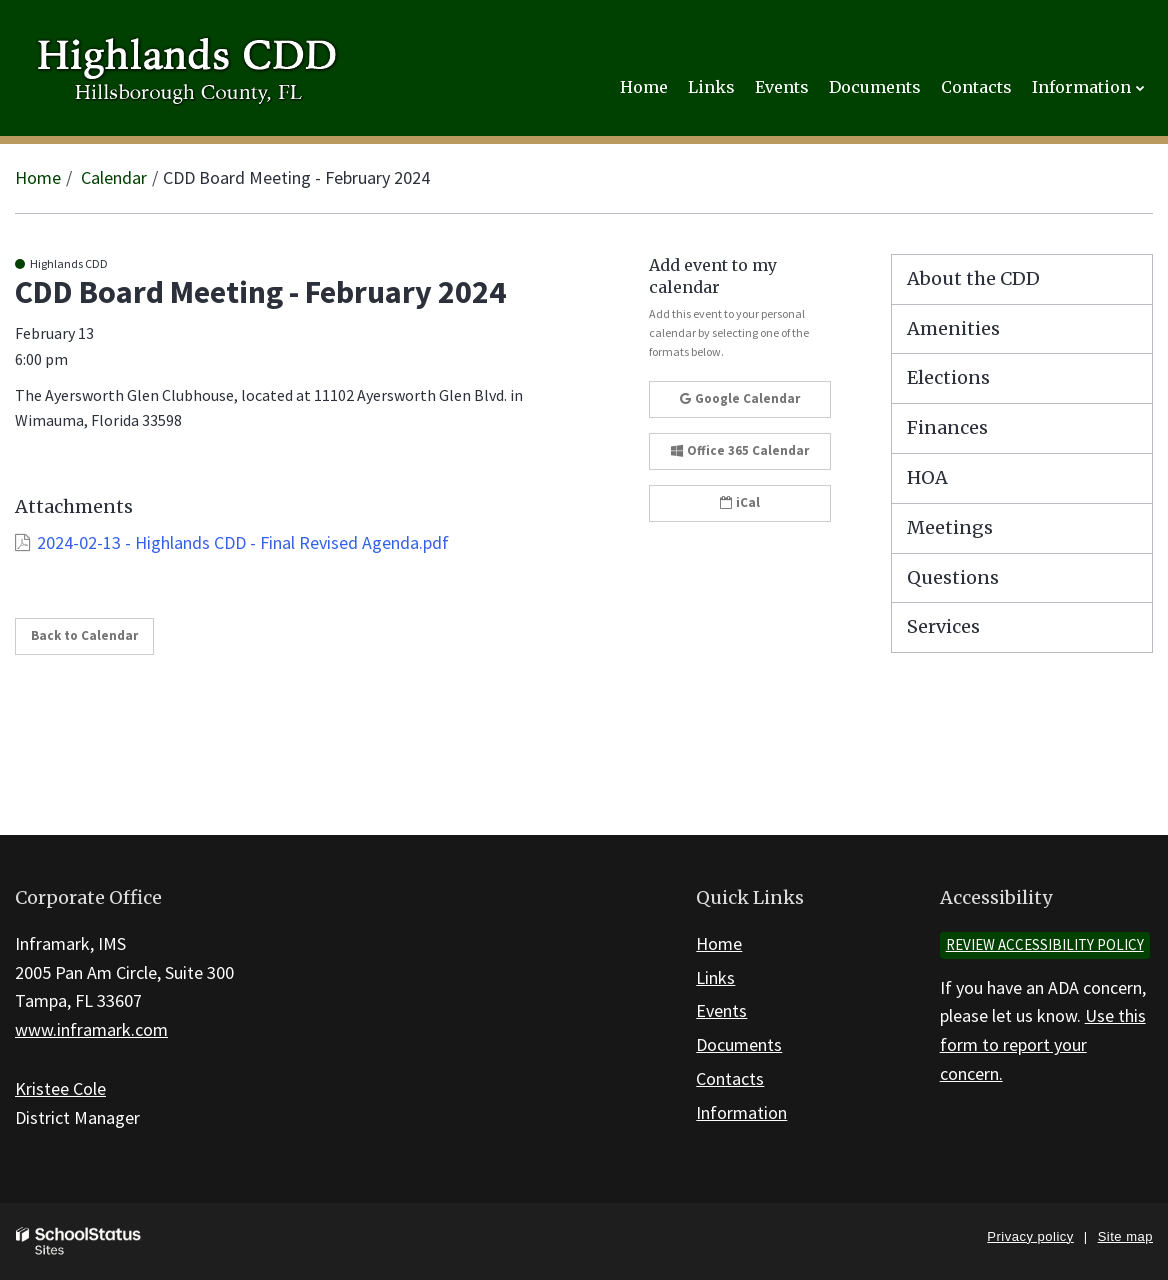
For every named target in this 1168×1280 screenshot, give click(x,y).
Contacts (730, 1078)
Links (715, 977)
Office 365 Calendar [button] (740, 450)
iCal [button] (740, 502)
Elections (948, 377)
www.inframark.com (91, 1029)
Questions (953, 577)
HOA (927, 477)
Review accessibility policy (1045, 944)
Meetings (950, 527)
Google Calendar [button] (740, 398)
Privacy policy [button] (1030, 1236)
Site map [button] (1125, 1236)
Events (721, 1010)
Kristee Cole (60, 1088)
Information (741, 1112)
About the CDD (973, 278)
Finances (947, 427)
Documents (739, 1044)
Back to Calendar (84, 635)
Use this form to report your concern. (1043, 1044)
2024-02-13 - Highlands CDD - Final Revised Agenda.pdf (243, 542)
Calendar (114, 177)
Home (38, 177)
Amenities (953, 328)
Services (943, 626)
